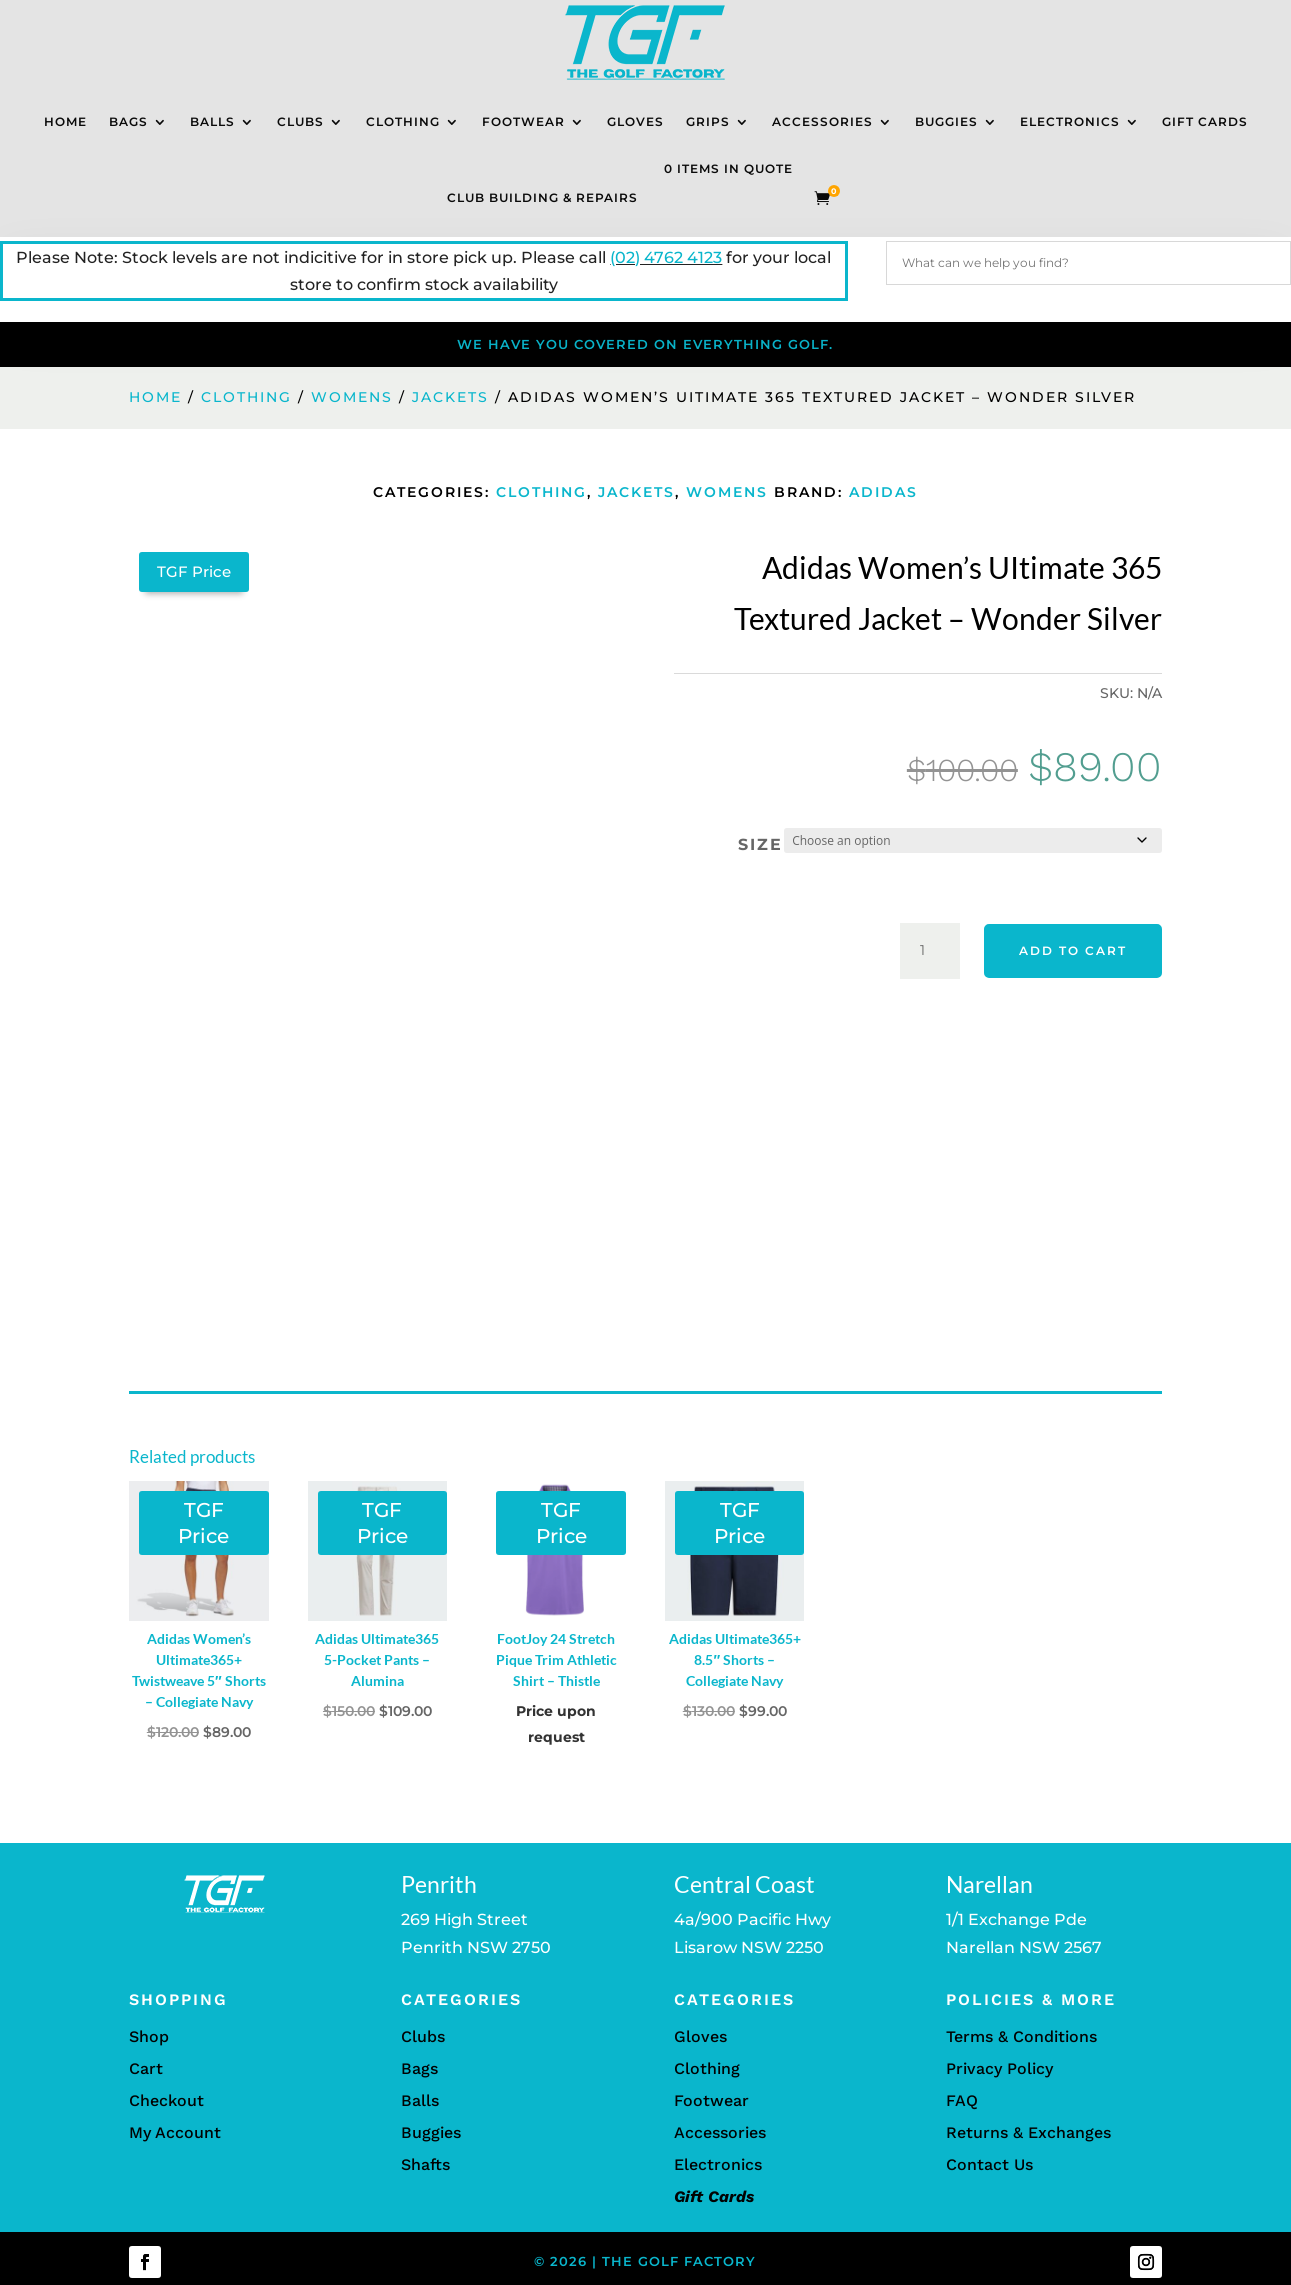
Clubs (300, 121)
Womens (352, 397)
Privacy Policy (999, 2068)
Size (760, 844)
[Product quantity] (930, 951)
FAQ (962, 2100)
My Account (175, 2132)
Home (65, 121)
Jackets (450, 397)
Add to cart (1073, 950)
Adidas (883, 492)
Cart (146, 2068)
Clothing (403, 121)
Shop (149, 2036)
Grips (708, 121)
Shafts (425, 2164)
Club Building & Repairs (542, 197)
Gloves (635, 121)
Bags (128, 121)
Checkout (166, 2100)
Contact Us (989, 2164)
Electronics (1070, 121)
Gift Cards (1205, 121)
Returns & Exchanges (1028, 2132)
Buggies (946, 121)
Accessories (822, 121)
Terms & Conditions (1021, 2036)
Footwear (523, 121)
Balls (212, 121)
